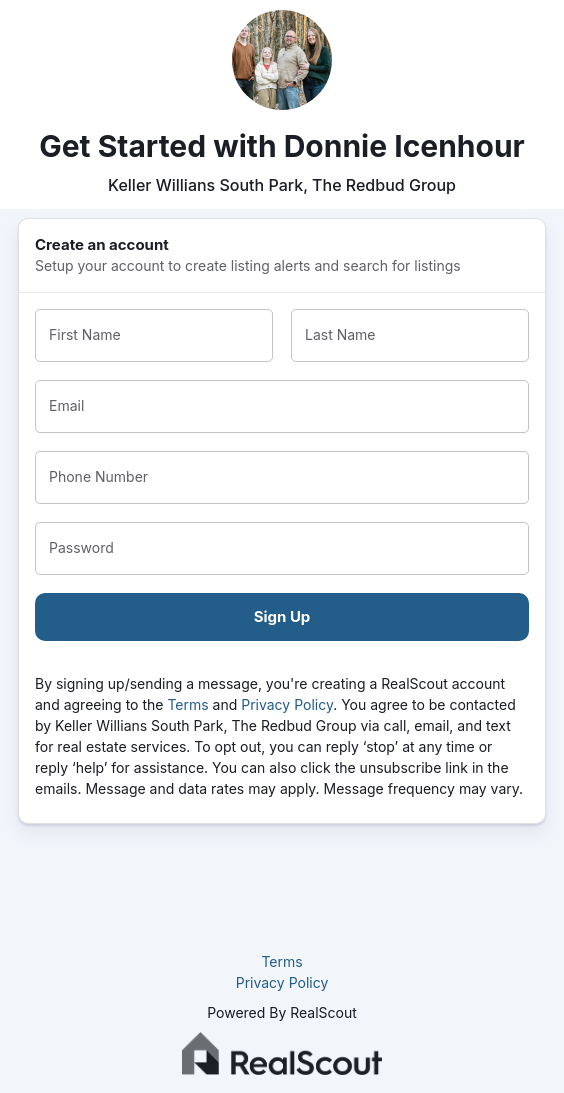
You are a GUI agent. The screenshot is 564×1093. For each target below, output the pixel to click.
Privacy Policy (287, 704)
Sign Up (282, 616)
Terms (187, 704)
